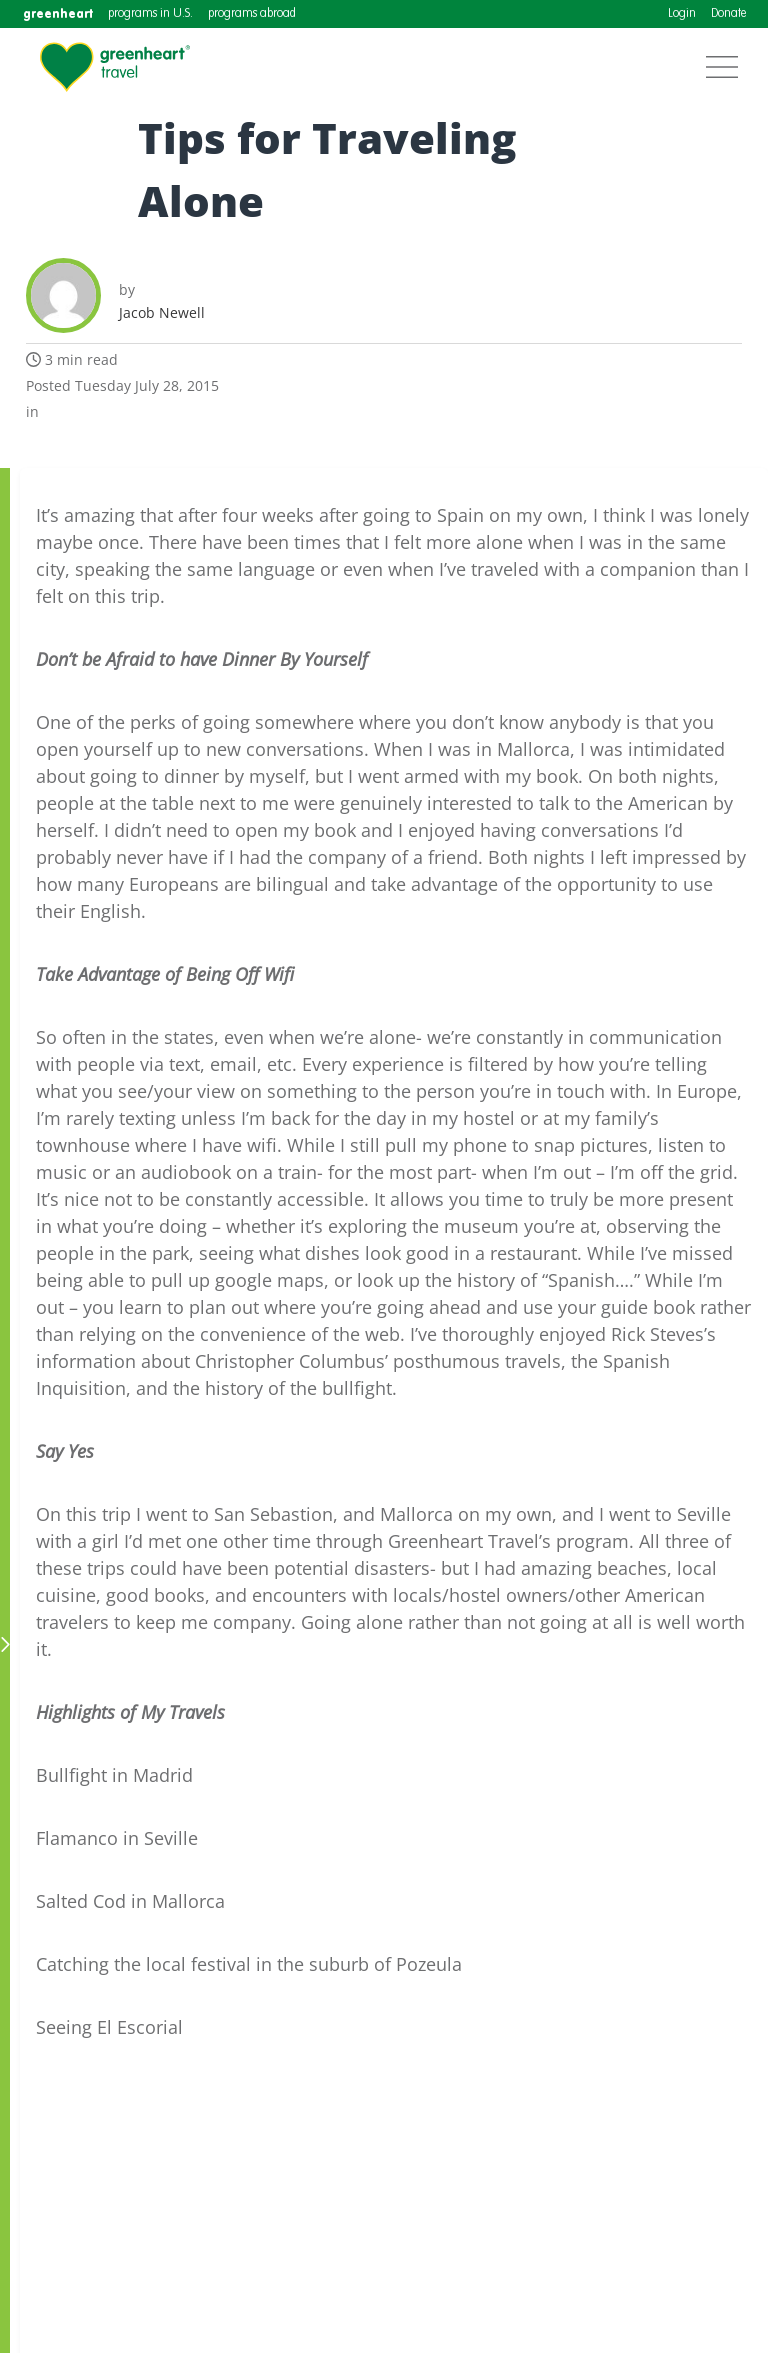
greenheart (58, 13)
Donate (728, 14)
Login (682, 14)
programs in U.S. (150, 14)
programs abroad (252, 14)
